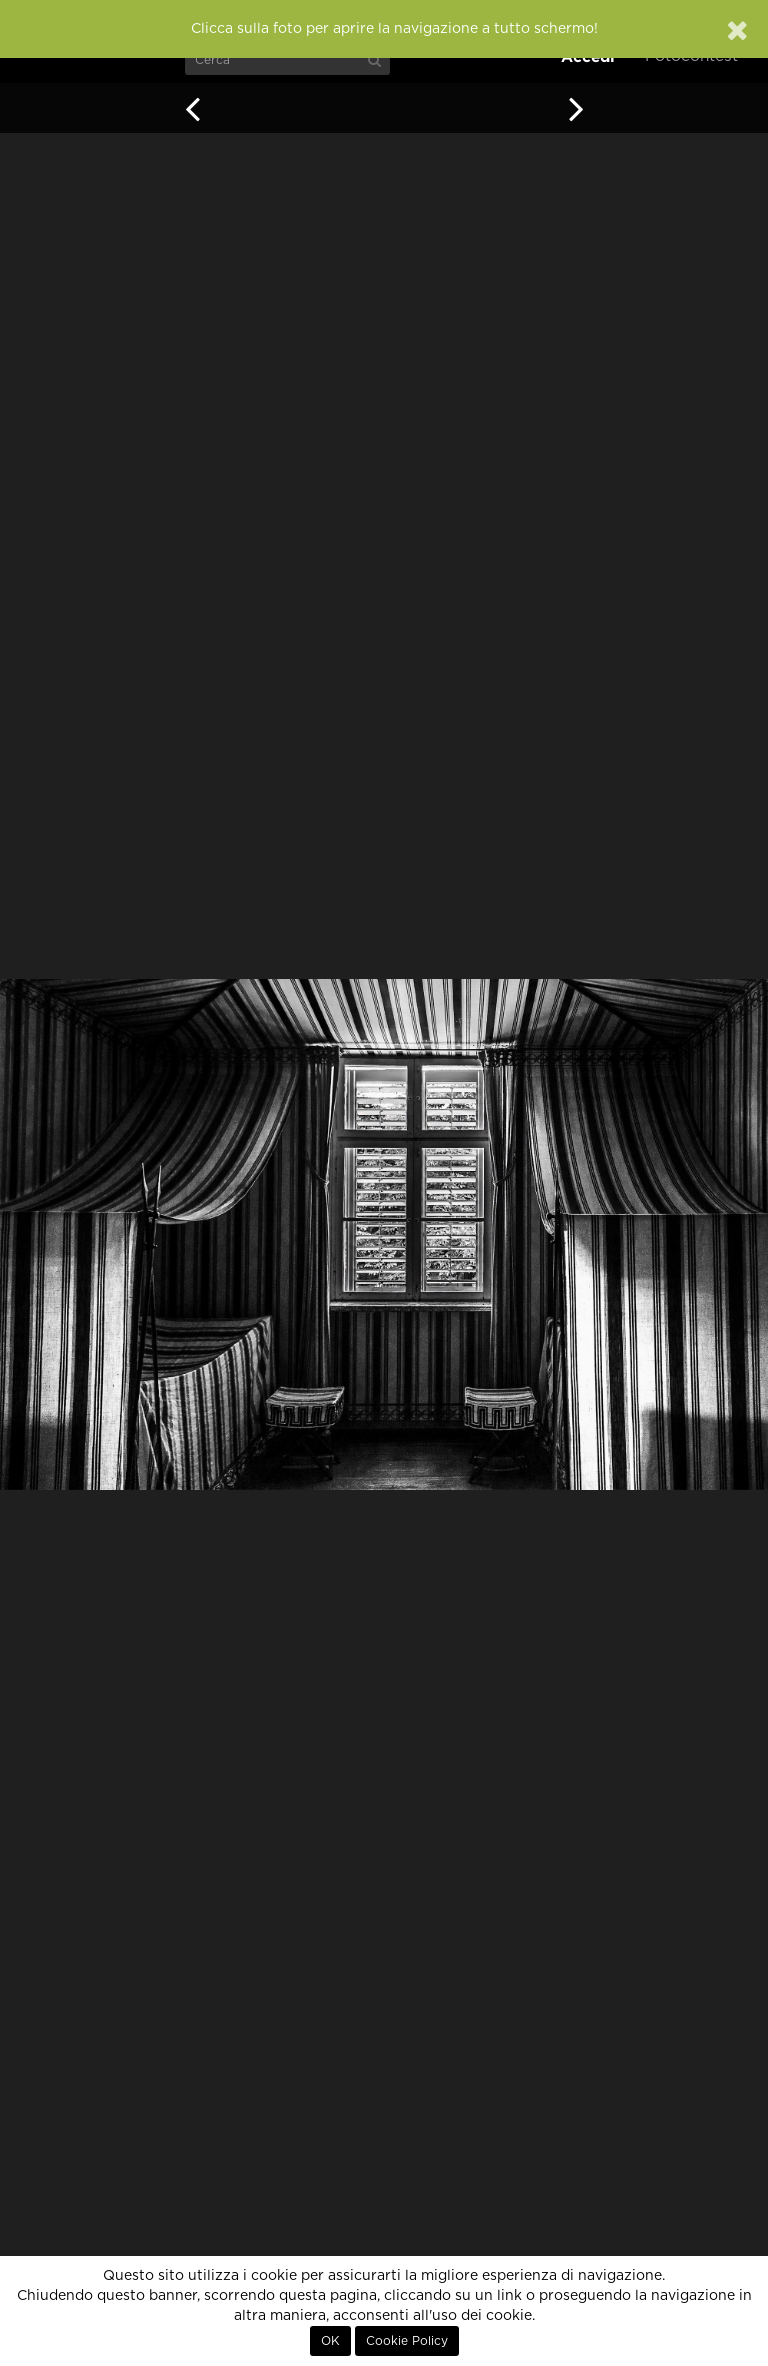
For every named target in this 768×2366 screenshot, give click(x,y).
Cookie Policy (407, 2341)
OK (330, 2341)
